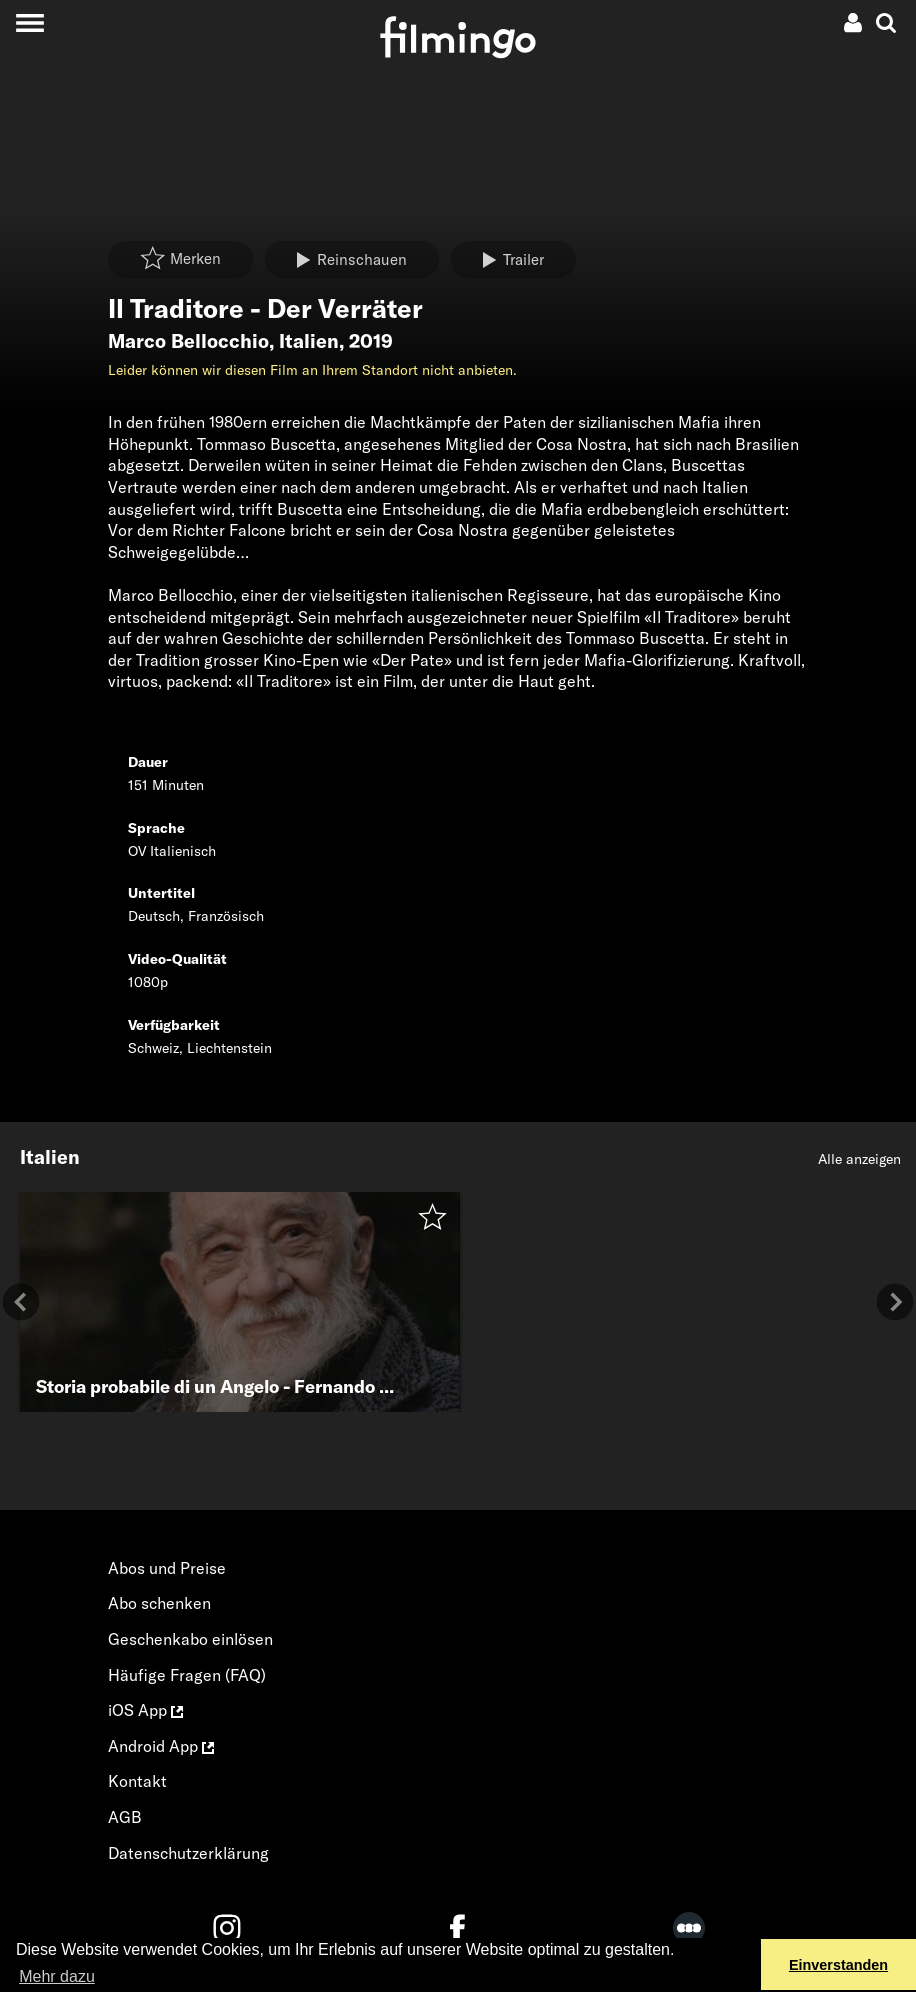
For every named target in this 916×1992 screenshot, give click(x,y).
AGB (125, 1817)
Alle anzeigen (859, 1159)
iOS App (145, 1710)
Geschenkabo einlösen (190, 1639)
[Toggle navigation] (29, 22)
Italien (309, 341)
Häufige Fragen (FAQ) (187, 1675)
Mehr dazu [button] (57, 1976)
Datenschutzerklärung (188, 1853)
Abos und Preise (167, 1568)
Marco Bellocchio (188, 341)
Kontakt (137, 1781)
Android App (161, 1746)
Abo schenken (159, 1603)
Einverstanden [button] (838, 1965)
